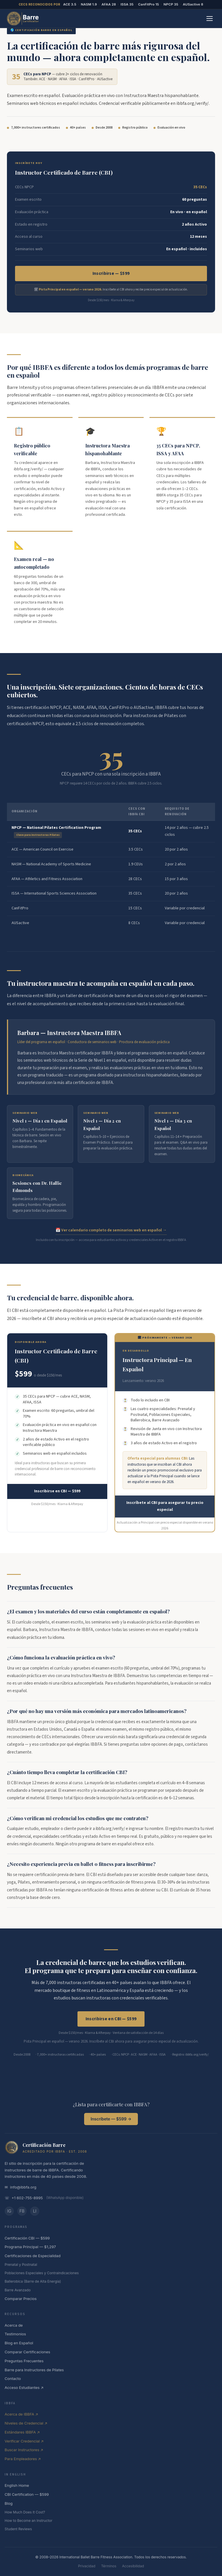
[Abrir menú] (209, 18)
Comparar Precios (21, 2298)
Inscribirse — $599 (111, 273)
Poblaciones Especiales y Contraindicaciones (42, 2273)
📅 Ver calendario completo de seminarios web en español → (111, 1230)
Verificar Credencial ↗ (24, 2441)
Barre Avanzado (18, 2290)
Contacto (13, 2378)
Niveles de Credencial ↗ (26, 2423)
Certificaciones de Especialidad (32, 2255)
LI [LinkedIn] (34, 2210)
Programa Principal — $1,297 (30, 2246)
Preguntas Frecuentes (24, 2361)
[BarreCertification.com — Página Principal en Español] (22, 18)
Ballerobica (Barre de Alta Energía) (33, 2281)
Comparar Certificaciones (27, 2352)
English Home (17, 2485)
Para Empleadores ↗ (23, 2458)
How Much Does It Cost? (25, 2512)
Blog (8, 2503)
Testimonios (15, 2334)
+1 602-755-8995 (27, 2197)
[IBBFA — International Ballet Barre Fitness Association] (11, 2147)
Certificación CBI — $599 (27, 2238)
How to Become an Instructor (28, 2520)
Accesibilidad (133, 2566)
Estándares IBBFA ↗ (22, 2432)
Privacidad (86, 2566)
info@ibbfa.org (23, 2187)
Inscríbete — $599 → (110, 2118)
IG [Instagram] (9, 2210)
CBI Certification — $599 (27, 2494)
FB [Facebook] (21, 2210)
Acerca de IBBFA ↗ (21, 2414)
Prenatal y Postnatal (21, 2264)
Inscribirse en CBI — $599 (57, 1491)
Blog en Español (19, 2343)
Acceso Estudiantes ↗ (24, 2387)
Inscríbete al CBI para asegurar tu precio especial (165, 1506)
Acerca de (14, 2325)
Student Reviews (18, 2529)
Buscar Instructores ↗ (24, 2449)
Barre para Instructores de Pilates (34, 2369)
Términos (108, 2566)
